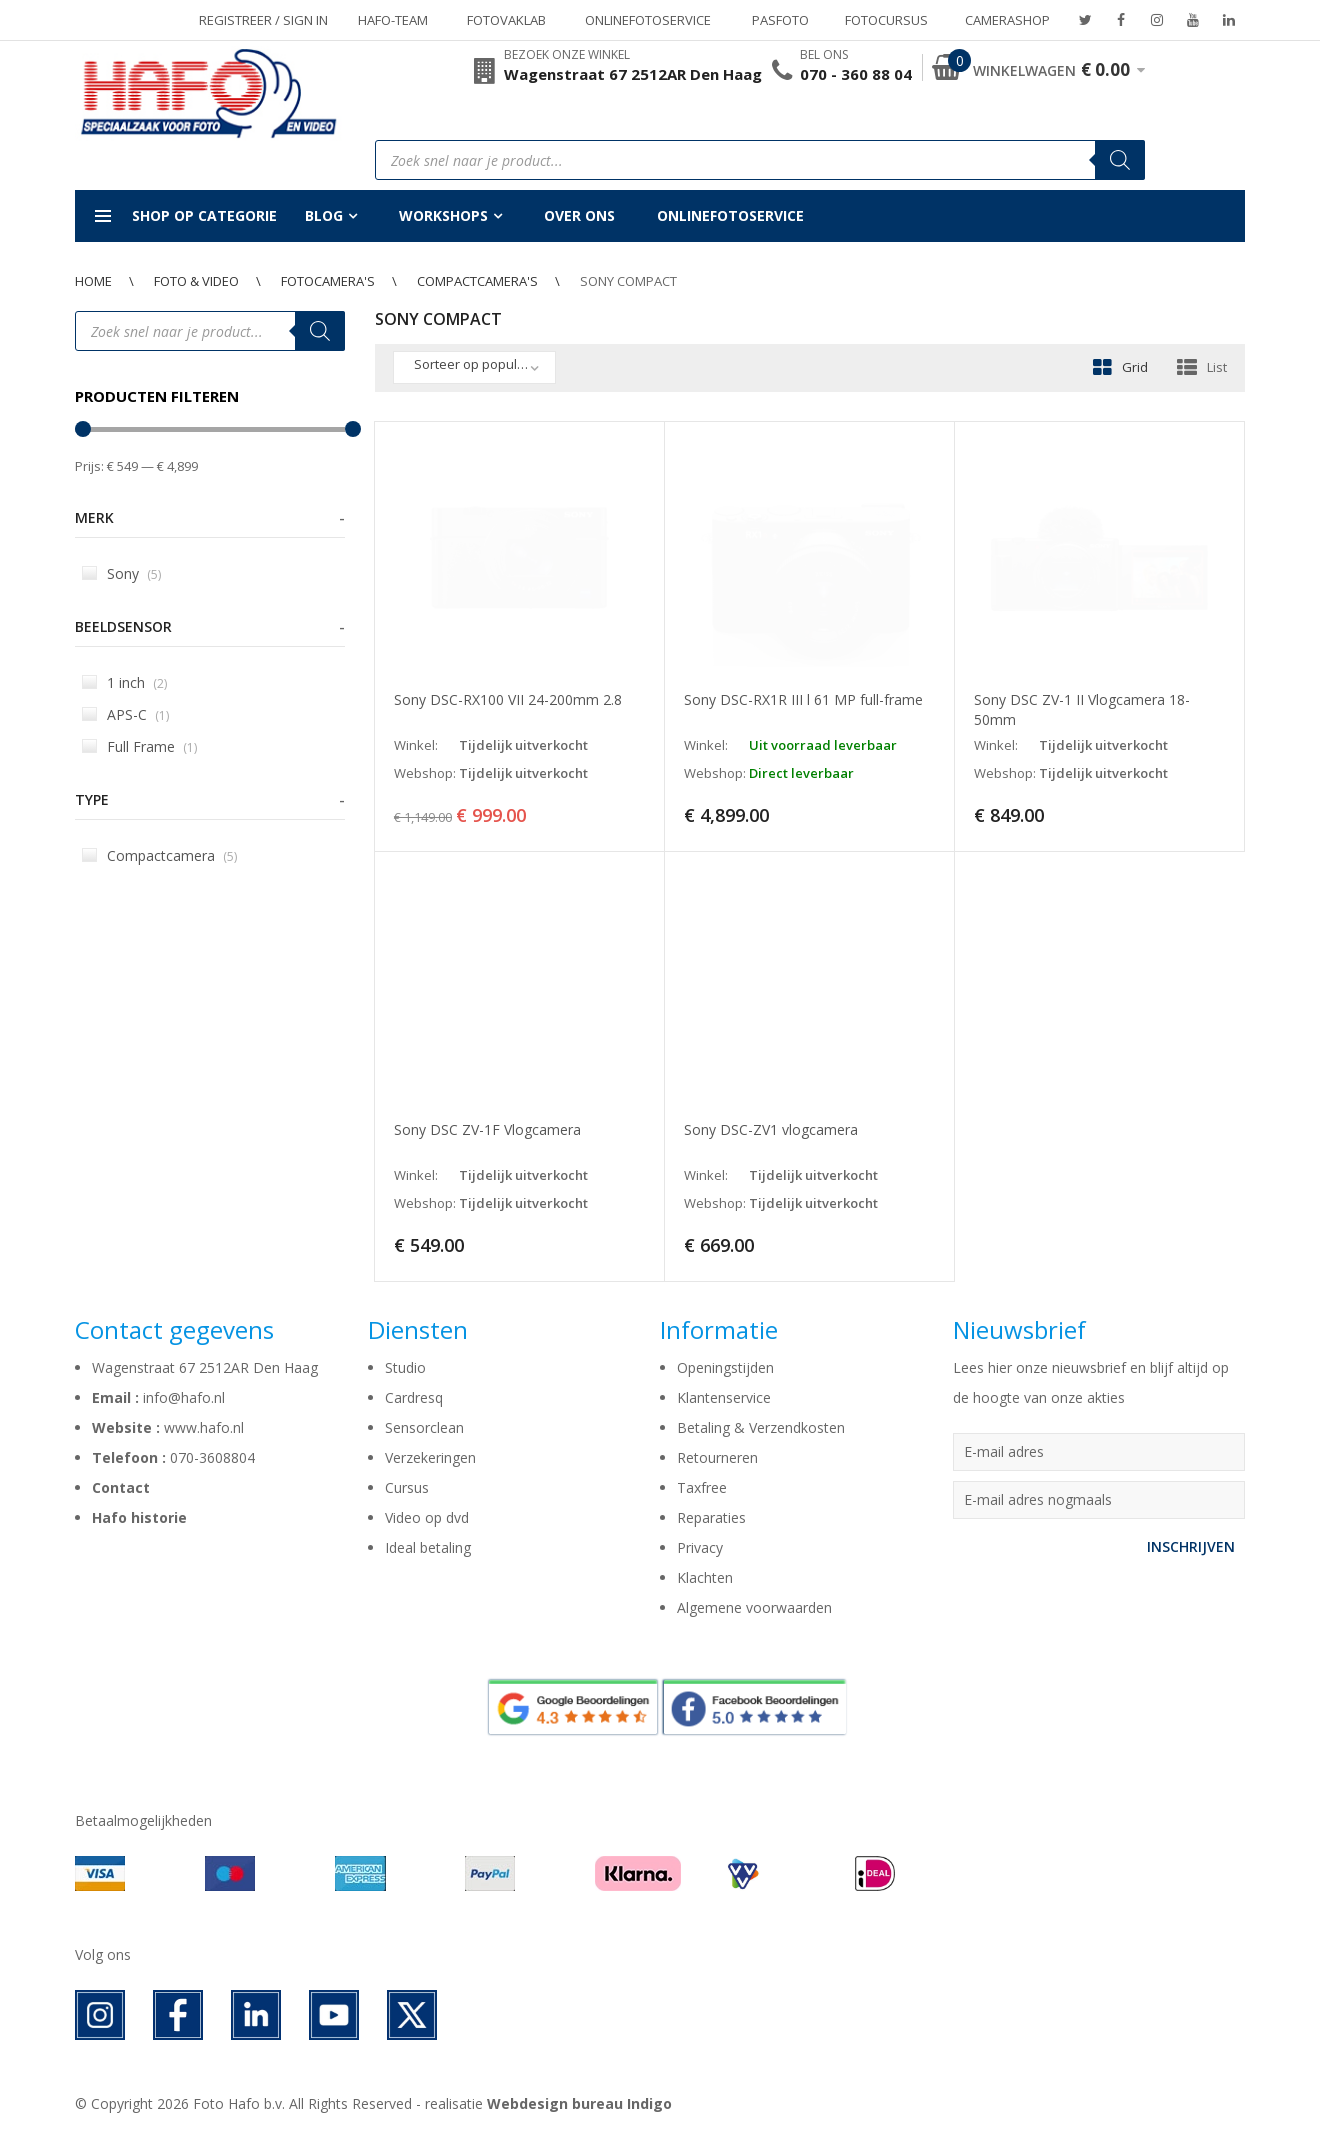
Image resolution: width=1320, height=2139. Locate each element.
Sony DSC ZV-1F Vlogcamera (487, 1129)
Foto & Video (196, 281)
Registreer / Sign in (263, 20)
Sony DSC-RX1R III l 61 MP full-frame (803, 699)
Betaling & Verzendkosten (761, 1427)
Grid (1135, 367)
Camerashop (1007, 20)
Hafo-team (393, 20)
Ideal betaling (428, 1547)
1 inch (124, 682)
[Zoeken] (1120, 160)
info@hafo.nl (184, 1397)
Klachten (705, 1577)
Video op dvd (427, 1517)
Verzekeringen (430, 1457)
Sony (121, 573)
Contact (121, 1487)
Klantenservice (724, 1397)
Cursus (407, 1487)
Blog (324, 215)
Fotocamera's (328, 281)
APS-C (125, 714)
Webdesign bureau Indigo (579, 2103)
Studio (405, 1367)
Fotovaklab (506, 20)
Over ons (579, 215)
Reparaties (711, 1517)
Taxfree (702, 1487)
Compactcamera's (477, 281)
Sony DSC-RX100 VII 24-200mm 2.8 (508, 699)
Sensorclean (424, 1427)
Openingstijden (725, 1367)
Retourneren (717, 1457)
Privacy (700, 1547)
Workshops (443, 215)
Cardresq (414, 1397)
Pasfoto (780, 20)
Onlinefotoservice (648, 20)
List (1217, 367)
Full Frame (139, 746)
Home (93, 281)
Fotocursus (886, 20)
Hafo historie (139, 1517)
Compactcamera (159, 855)
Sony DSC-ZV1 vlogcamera (771, 1129)
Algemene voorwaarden (754, 1607)
